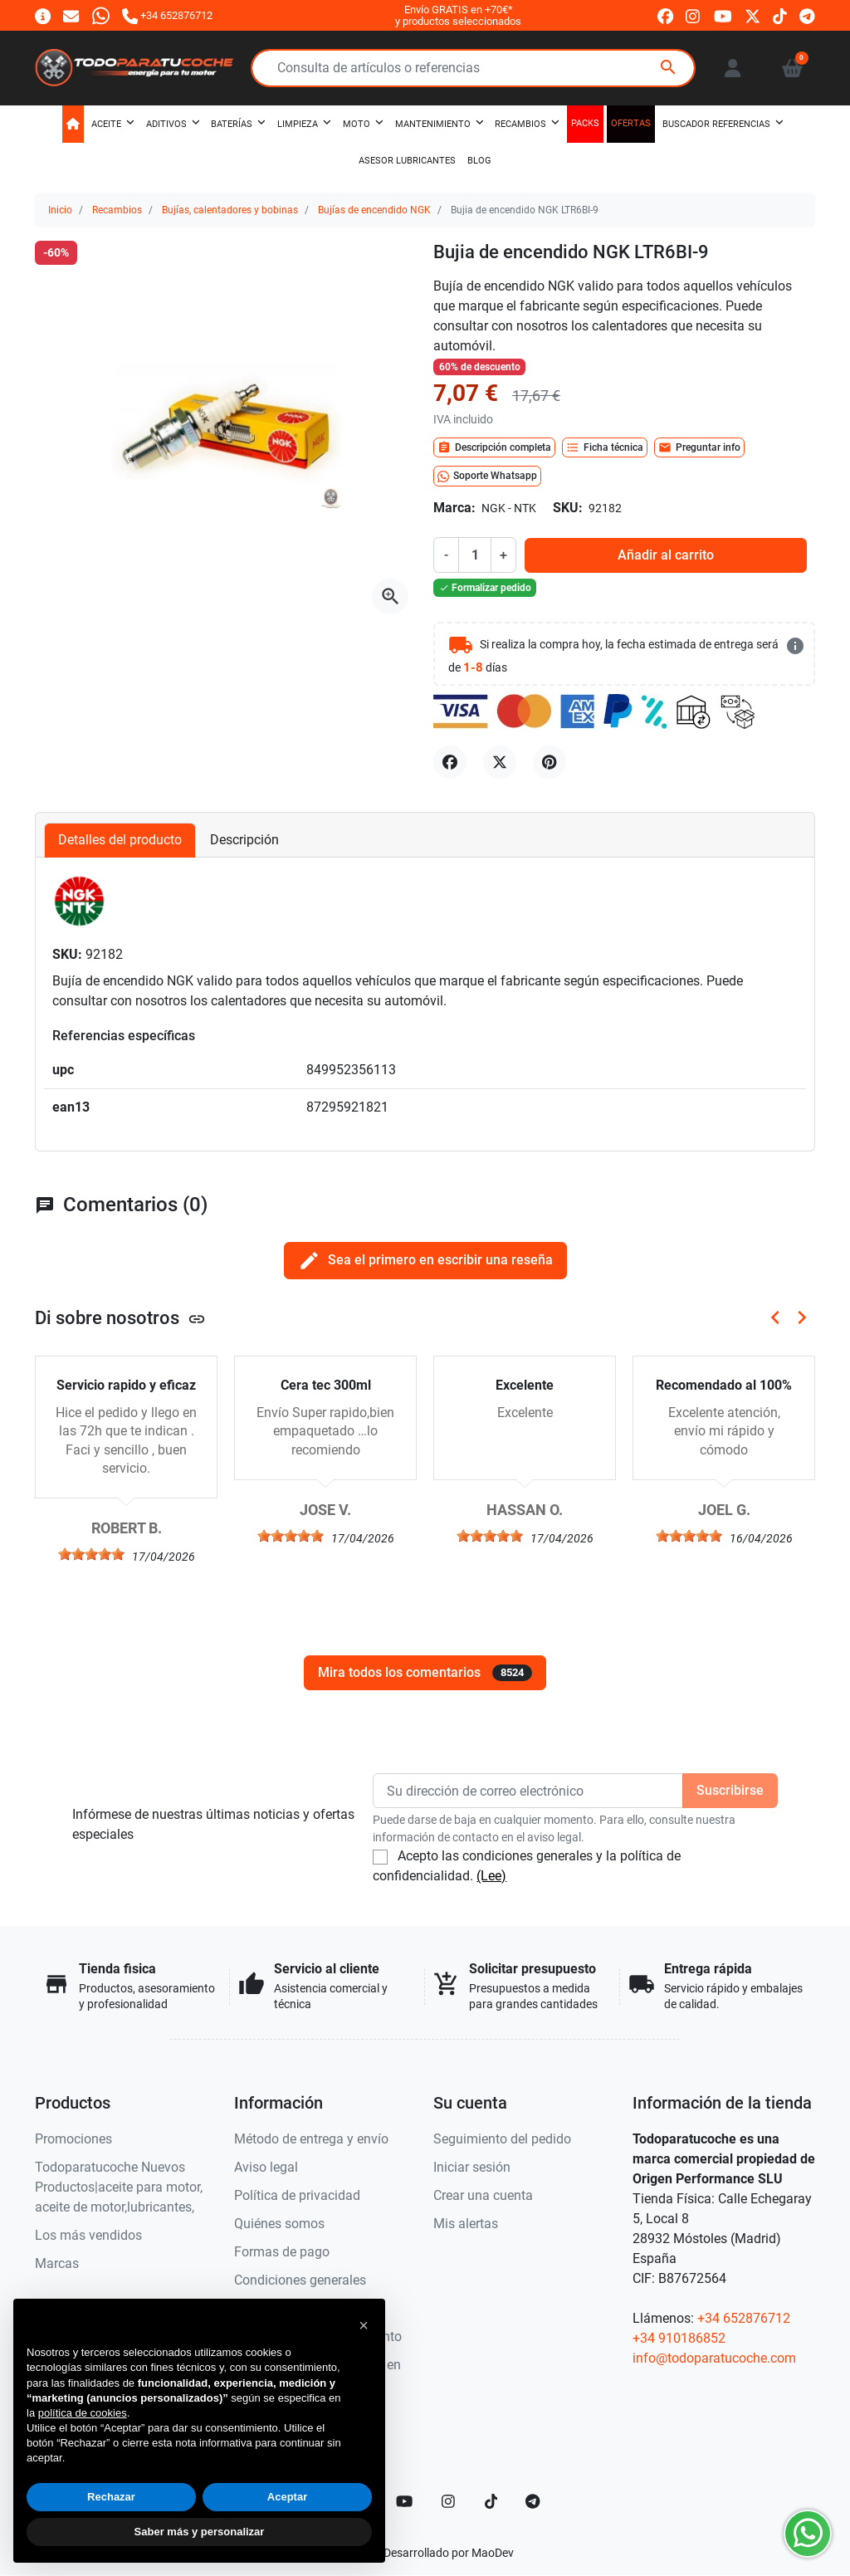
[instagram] (693, 16)
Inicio (60, 210)
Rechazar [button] (111, 2496)
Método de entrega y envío (311, 2139)
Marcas (57, 2263)
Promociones (73, 2139)
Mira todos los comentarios (425, 1672)
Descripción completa (494, 447)
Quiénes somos (279, 2223)
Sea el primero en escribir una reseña (425, 1260)
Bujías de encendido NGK (374, 210)
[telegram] (807, 16)
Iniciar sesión (471, 2167)
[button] (792, 68)
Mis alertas (465, 2223)
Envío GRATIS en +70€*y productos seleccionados (458, 15)
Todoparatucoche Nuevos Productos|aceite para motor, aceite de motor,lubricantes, (119, 2187)
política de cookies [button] (82, 2413)
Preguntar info (699, 447)
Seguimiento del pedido (502, 2139)
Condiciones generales (300, 2280)
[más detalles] (795, 646)
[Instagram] (449, 2501)
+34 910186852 (679, 2338)
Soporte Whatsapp (487, 476)
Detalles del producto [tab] (120, 840)
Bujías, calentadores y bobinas (230, 210)
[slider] (91, 1554)
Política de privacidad (297, 2195)
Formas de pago (282, 2252)
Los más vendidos (88, 2235)
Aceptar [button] (287, 2496)
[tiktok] (780, 16)
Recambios (117, 210)
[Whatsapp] (101, 15)
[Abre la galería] (390, 597)
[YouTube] (404, 2501)
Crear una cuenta (483, 2195)
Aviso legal (266, 2167)
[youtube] (723, 16)
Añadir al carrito (666, 555)
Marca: (454, 508)
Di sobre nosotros (120, 1317)
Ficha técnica (604, 447)
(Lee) (491, 1876)
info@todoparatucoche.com (714, 2358)
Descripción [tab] (244, 840)
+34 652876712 (743, 2318)
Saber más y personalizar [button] (199, 2531)
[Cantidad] (474, 554)
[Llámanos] (167, 15)
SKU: (568, 508)
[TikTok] (491, 2501)
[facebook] (665, 16)
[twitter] (752, 16)
